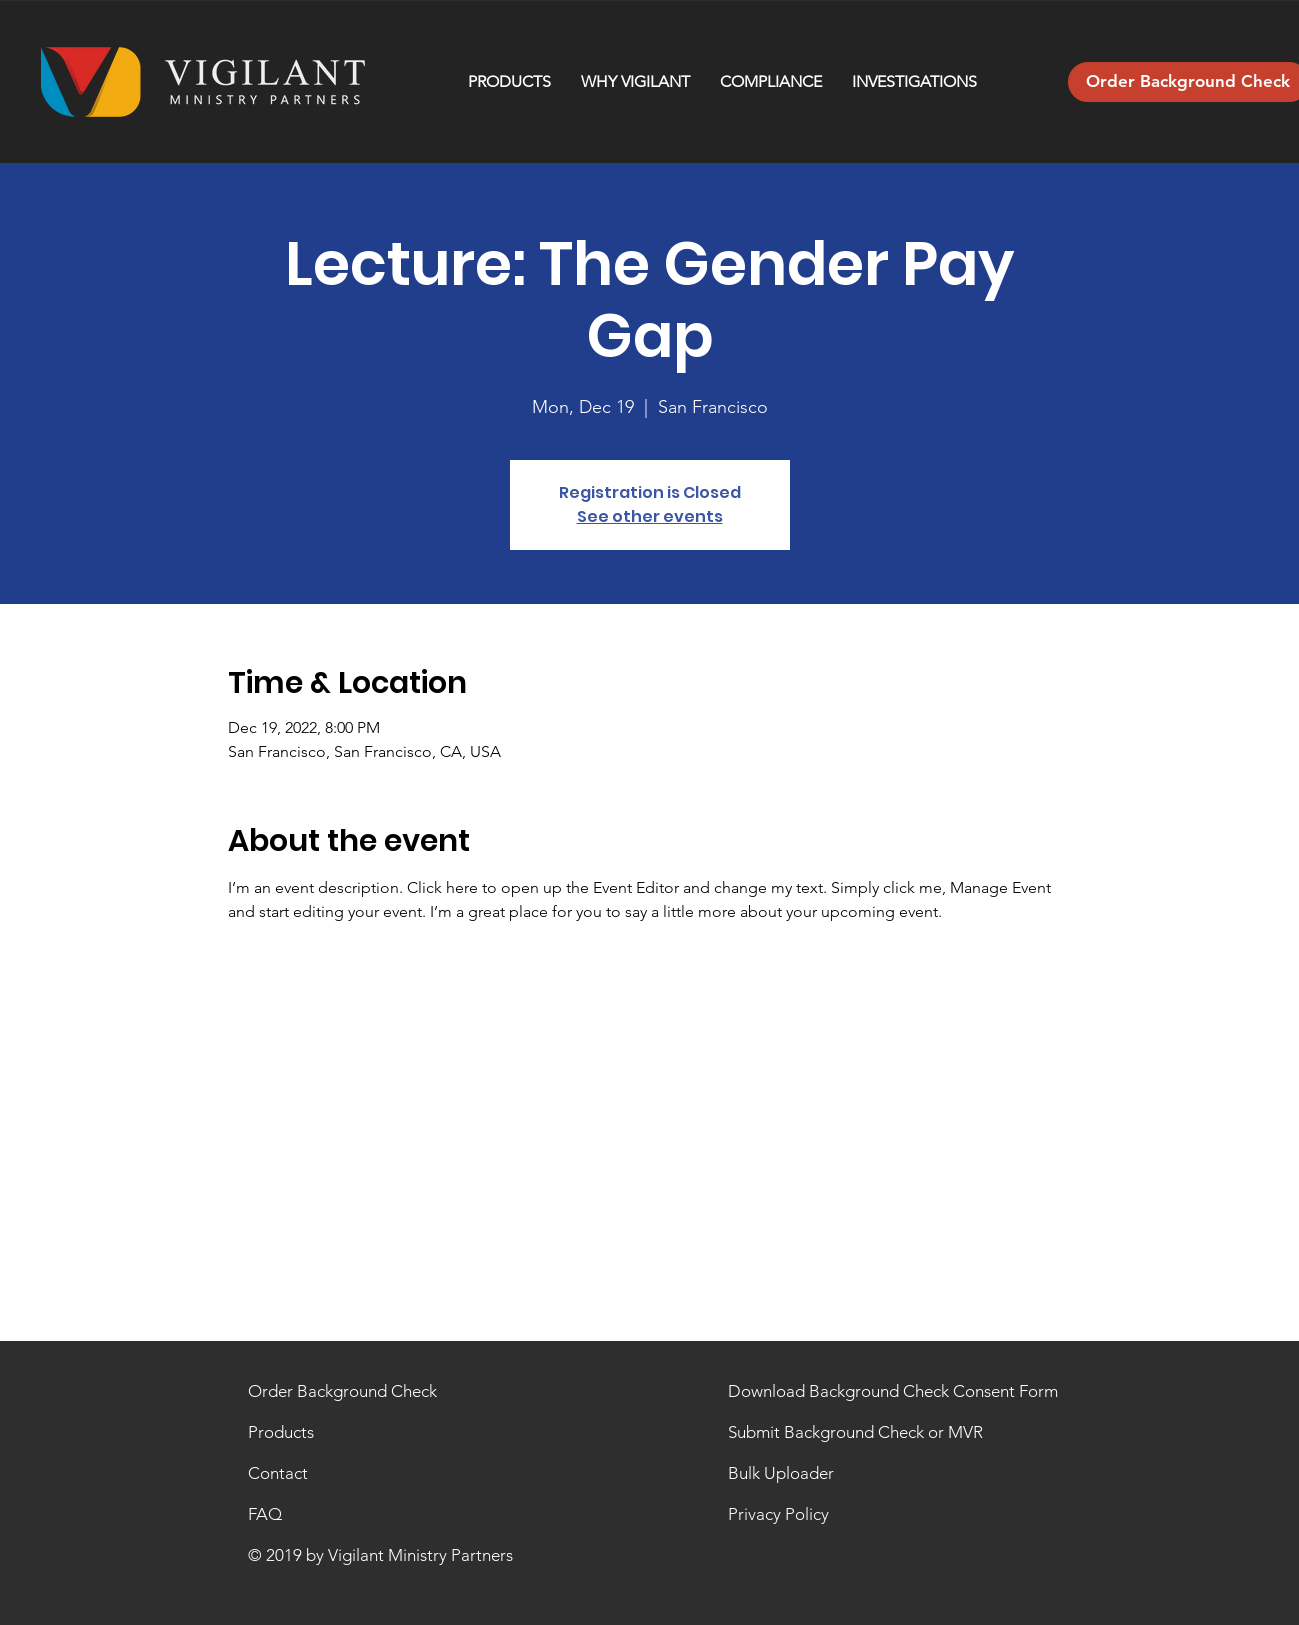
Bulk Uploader (781, 1473)
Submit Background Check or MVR (855, 1432)
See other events (650, 516)
